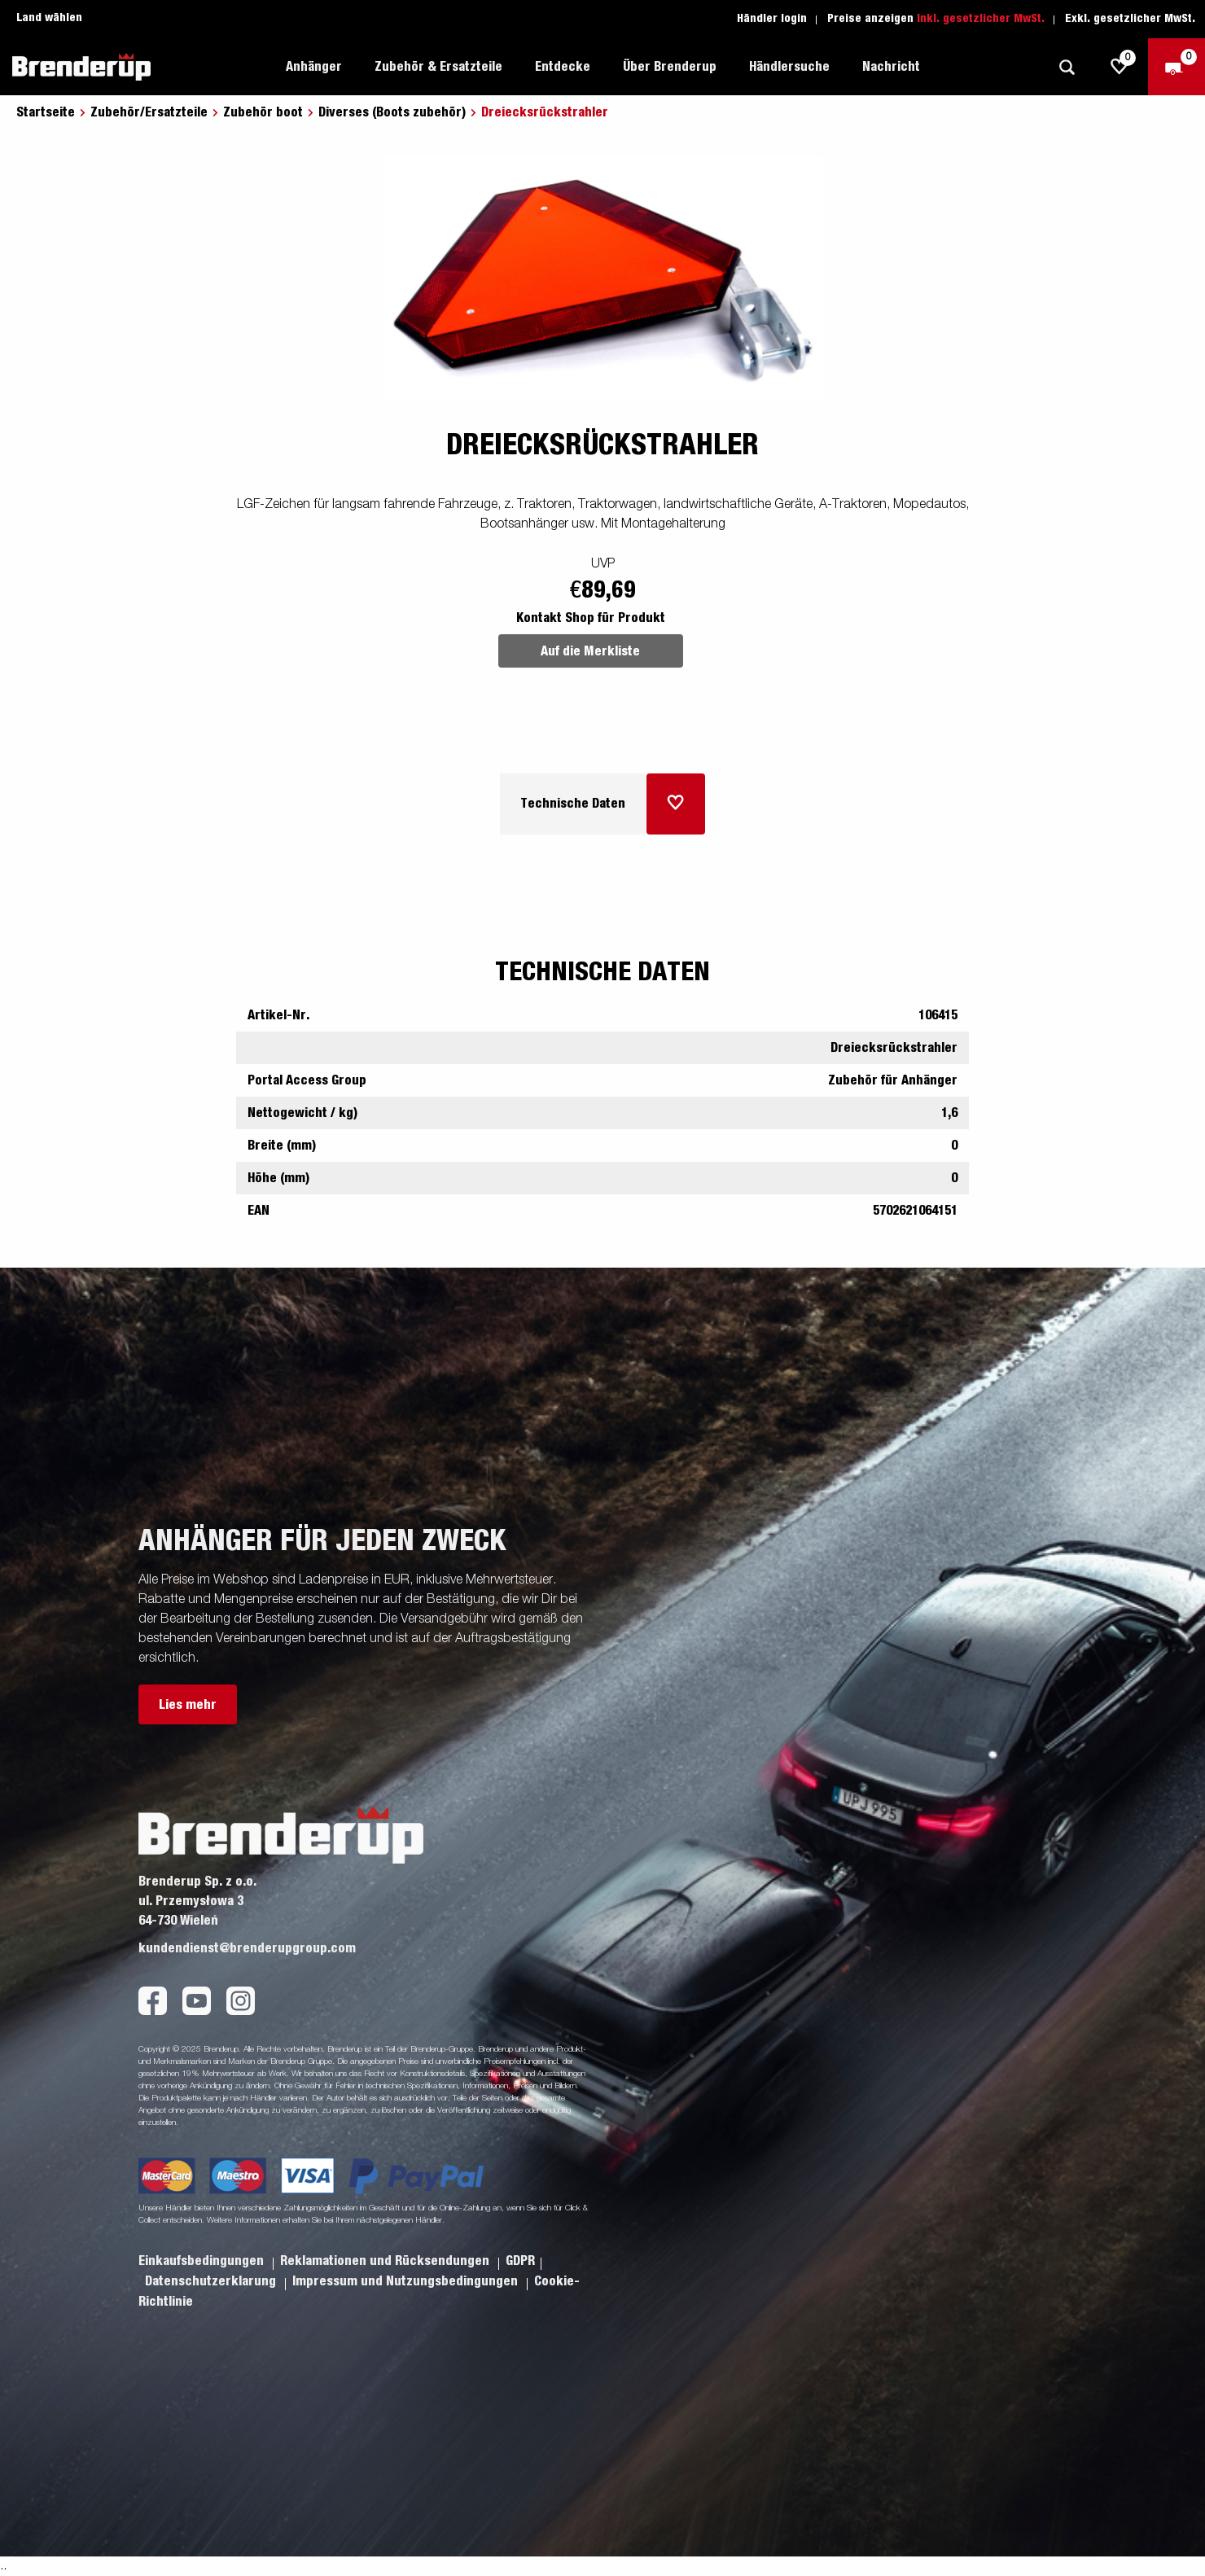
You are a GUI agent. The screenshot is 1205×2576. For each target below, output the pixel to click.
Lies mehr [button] (188, 1704)
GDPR (520, 2260)
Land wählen (49, 18)
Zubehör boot (263, 112)
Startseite (45, 112)
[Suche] (1066, 67)
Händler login (772, 18)
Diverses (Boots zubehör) (392, 112)
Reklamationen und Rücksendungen (386, 2260)
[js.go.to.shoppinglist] (1119, 66)
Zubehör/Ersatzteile (149, 112)
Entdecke (562, 66)
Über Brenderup (669, 66)
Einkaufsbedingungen (202, 2260)
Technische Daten (572, 803)
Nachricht (891, 66)
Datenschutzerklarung (212, 2281)
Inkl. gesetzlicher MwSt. (981, 18)
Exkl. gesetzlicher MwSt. (1130, 18)
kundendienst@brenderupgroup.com (247, 1948)
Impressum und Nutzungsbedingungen (406, 2281)
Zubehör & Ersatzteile (438, 66)
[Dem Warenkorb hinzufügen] (675, 804)
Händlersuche (789, 66)
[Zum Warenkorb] (1176, 66)
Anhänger (314, 66)
